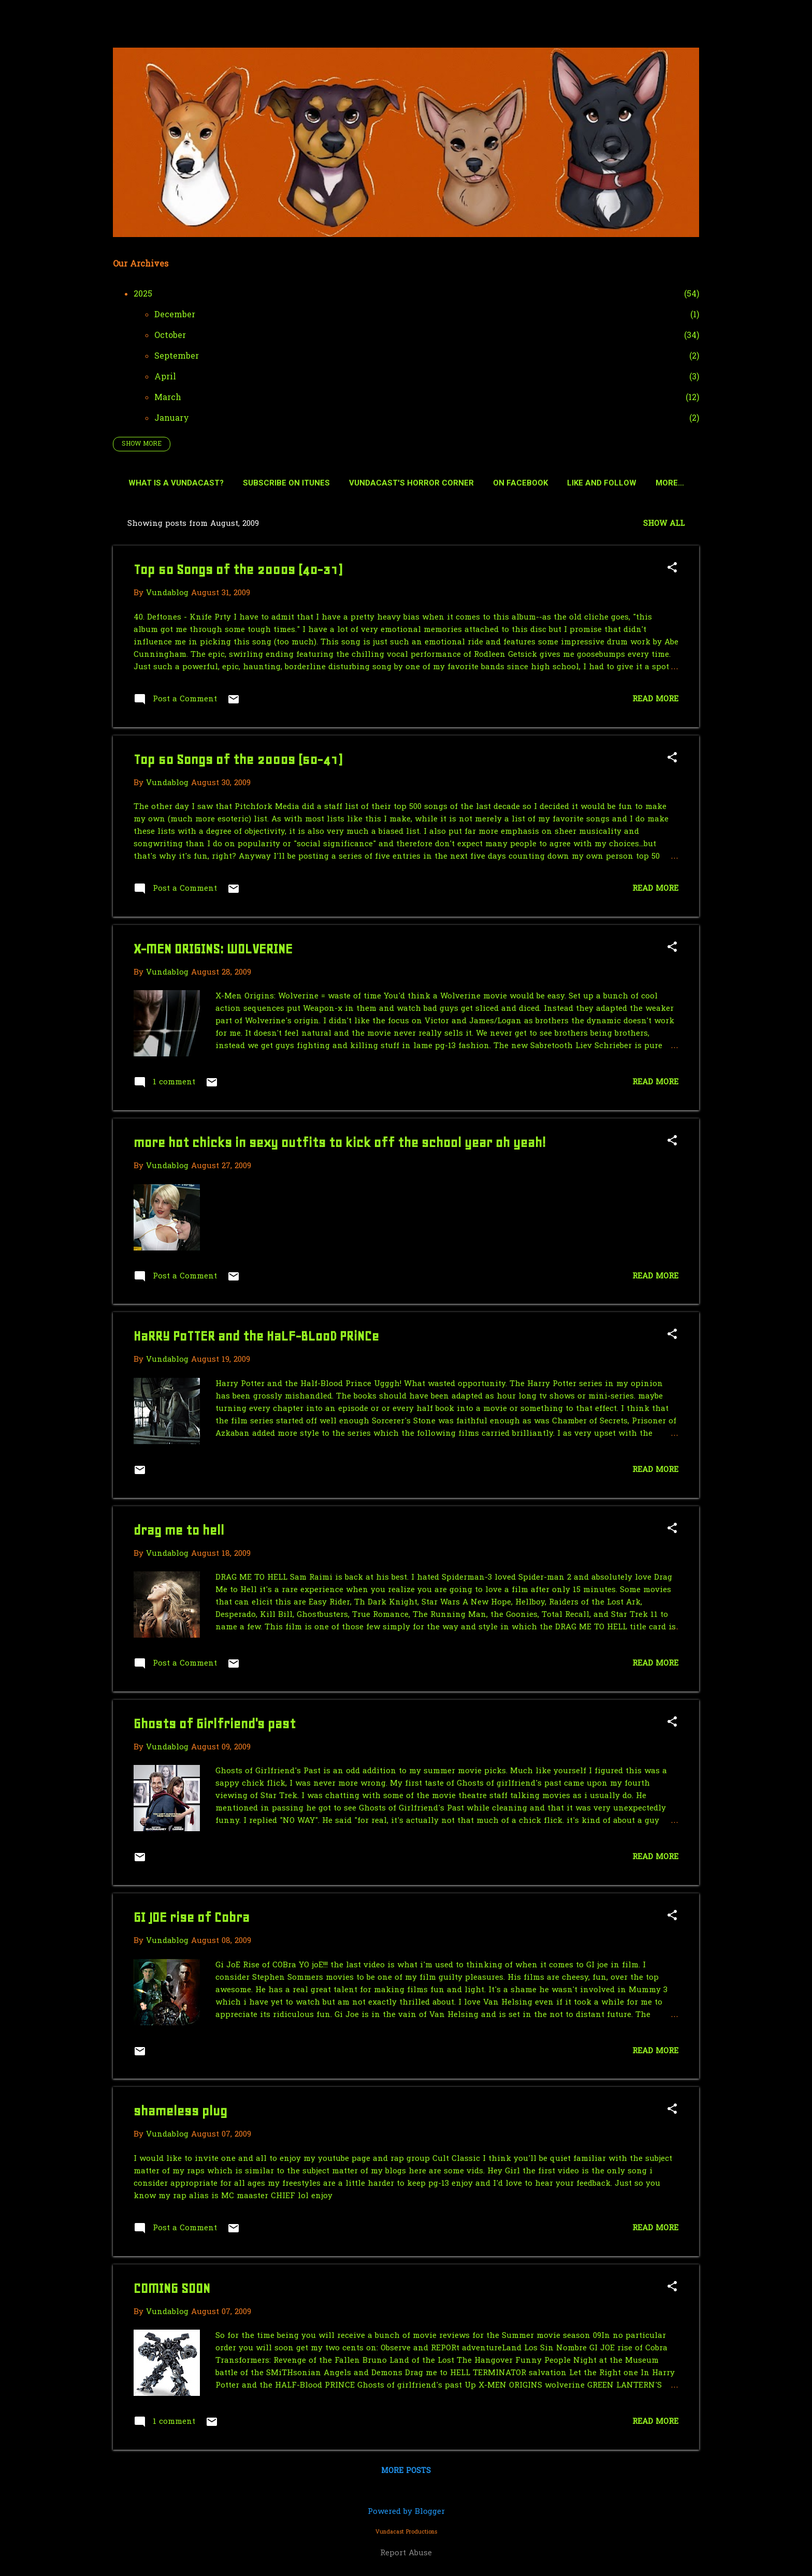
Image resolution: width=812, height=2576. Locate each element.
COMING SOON (172, 2291)
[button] (672, 570)
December (174, 315)
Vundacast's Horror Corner (435, 483)
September (176, 356)
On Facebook (544, 483)
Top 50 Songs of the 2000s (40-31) (238, 572)
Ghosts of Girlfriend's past (215, 1726)
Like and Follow (625, 483)
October (170, 336)
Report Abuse (406, 2553)
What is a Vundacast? (200, 483)
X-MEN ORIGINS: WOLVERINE (213, 951)
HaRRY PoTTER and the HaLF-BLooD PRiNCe (256, 1338)
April (165, 377)
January (171, 419)
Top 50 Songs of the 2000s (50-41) (238, 762)
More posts (406, 2473)
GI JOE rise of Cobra (192, 1919)
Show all (664, 526)
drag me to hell (179, 1532)
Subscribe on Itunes (310, 483)
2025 (143, 294)
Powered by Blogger (406, 2512)
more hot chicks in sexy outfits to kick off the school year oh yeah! (340, 1145)
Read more (655, 701)
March (167, 398)
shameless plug (180, 2113)
